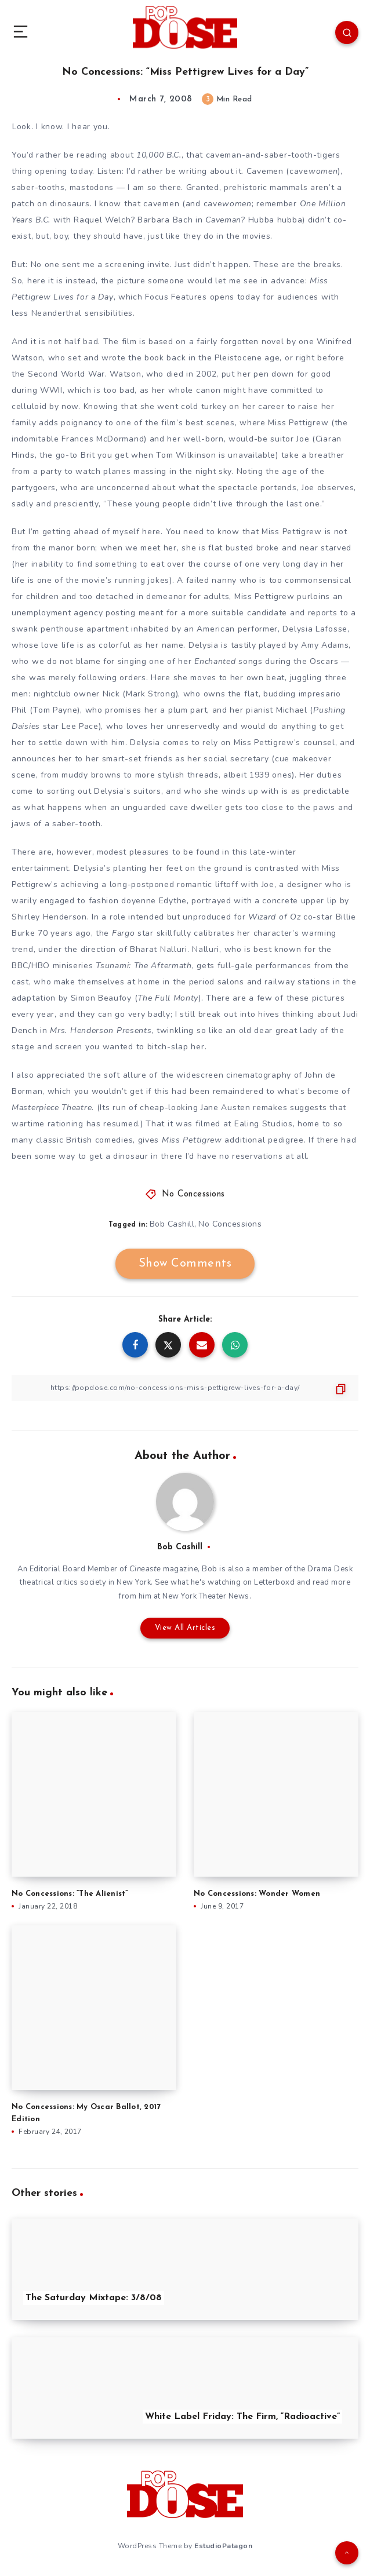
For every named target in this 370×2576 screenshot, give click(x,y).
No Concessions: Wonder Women (257, 1894)
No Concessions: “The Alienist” (70, 1894)
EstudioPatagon (223, 2546)
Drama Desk (330, 1569)
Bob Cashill (172, 1223)
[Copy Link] (185, 1388)
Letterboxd (274, 1582)
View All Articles (185, 1628)
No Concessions (193, 1194)
